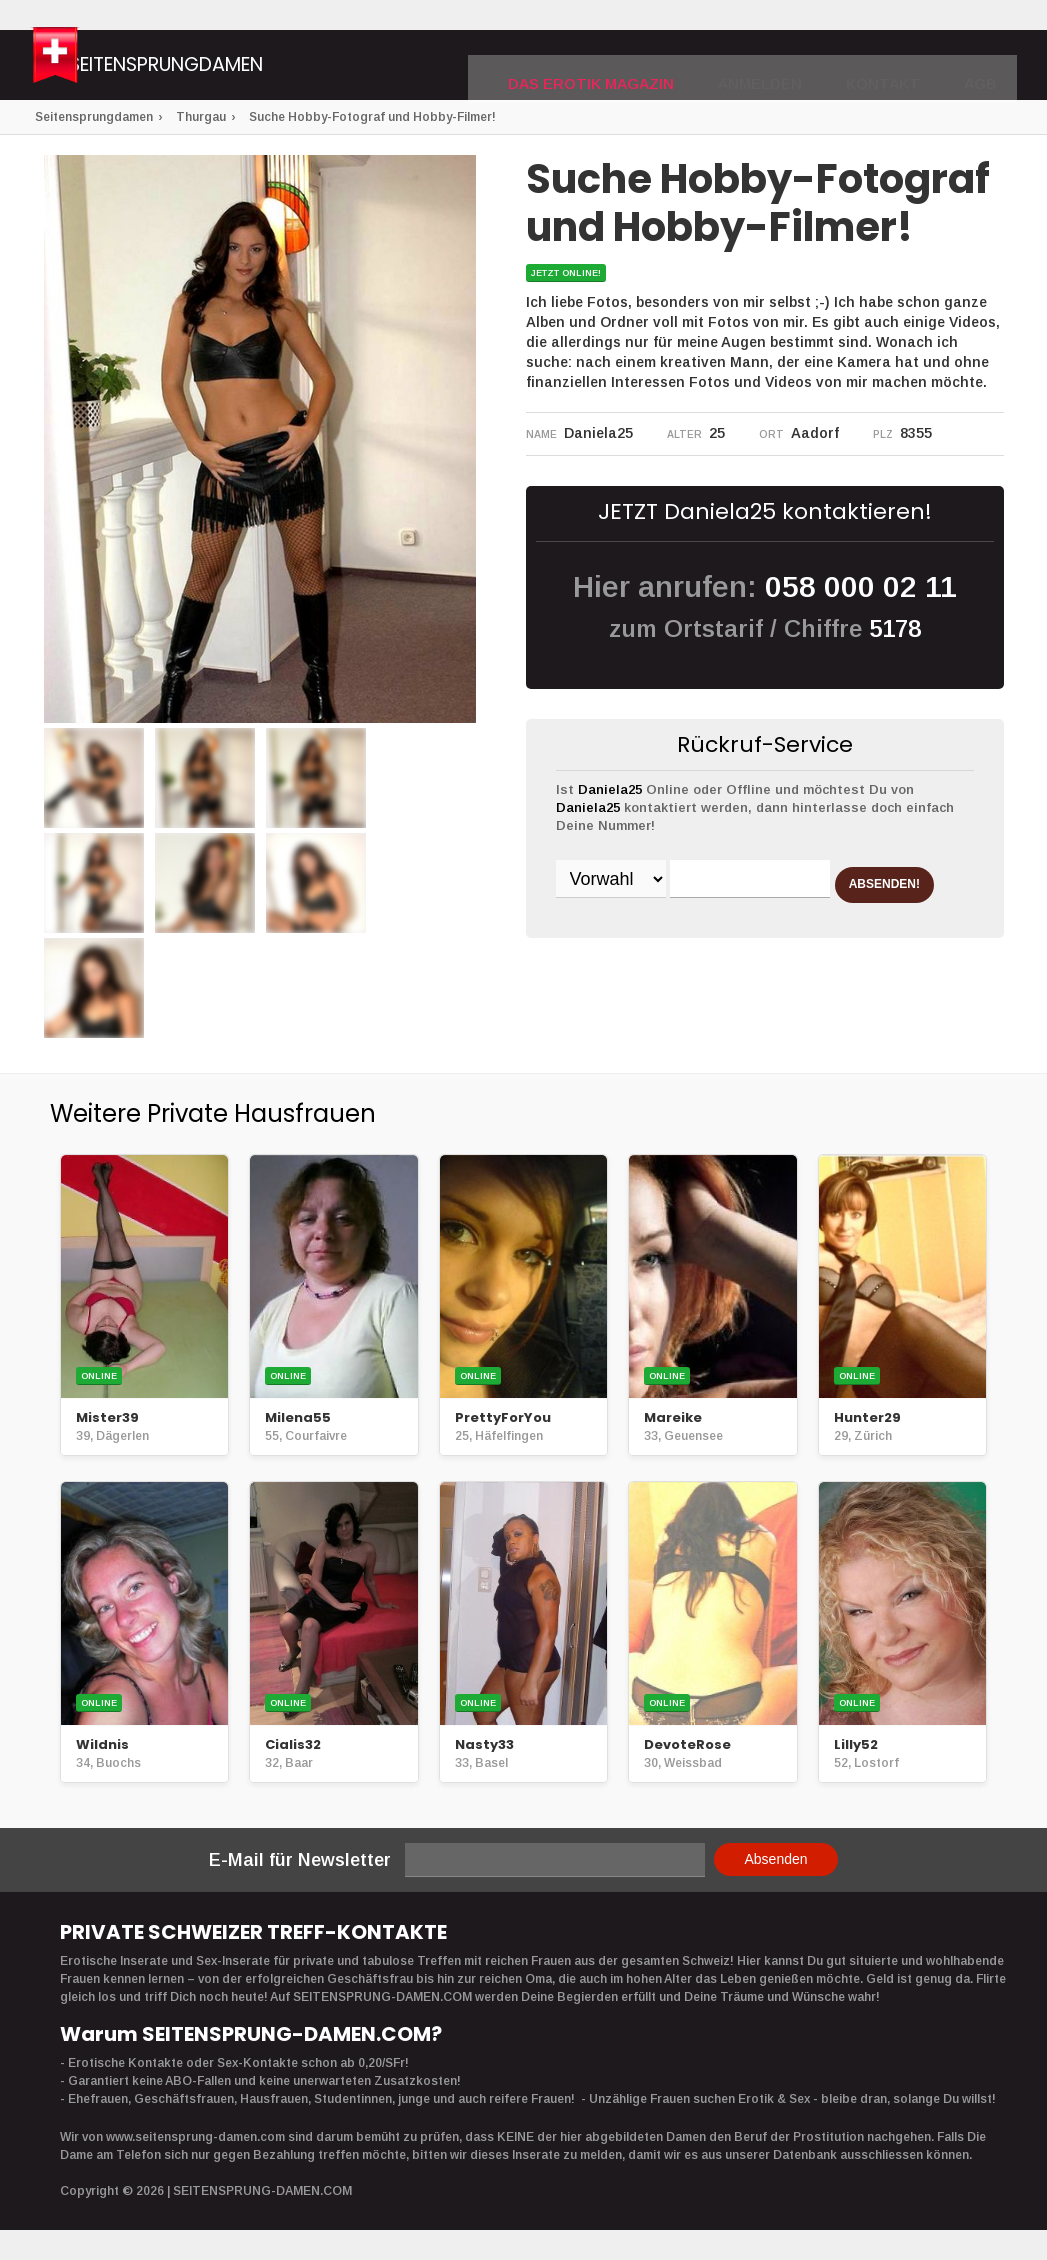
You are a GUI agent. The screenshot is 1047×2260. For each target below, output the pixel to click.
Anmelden (786, 66)
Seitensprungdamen (254, 67)
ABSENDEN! (633, 931)
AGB (983, 66)
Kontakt (895, 66)
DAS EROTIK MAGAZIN (640, 66)
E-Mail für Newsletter (300, 1860)
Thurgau (201, 117)
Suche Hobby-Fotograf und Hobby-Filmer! (372, 117)
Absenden (775, 1859)
